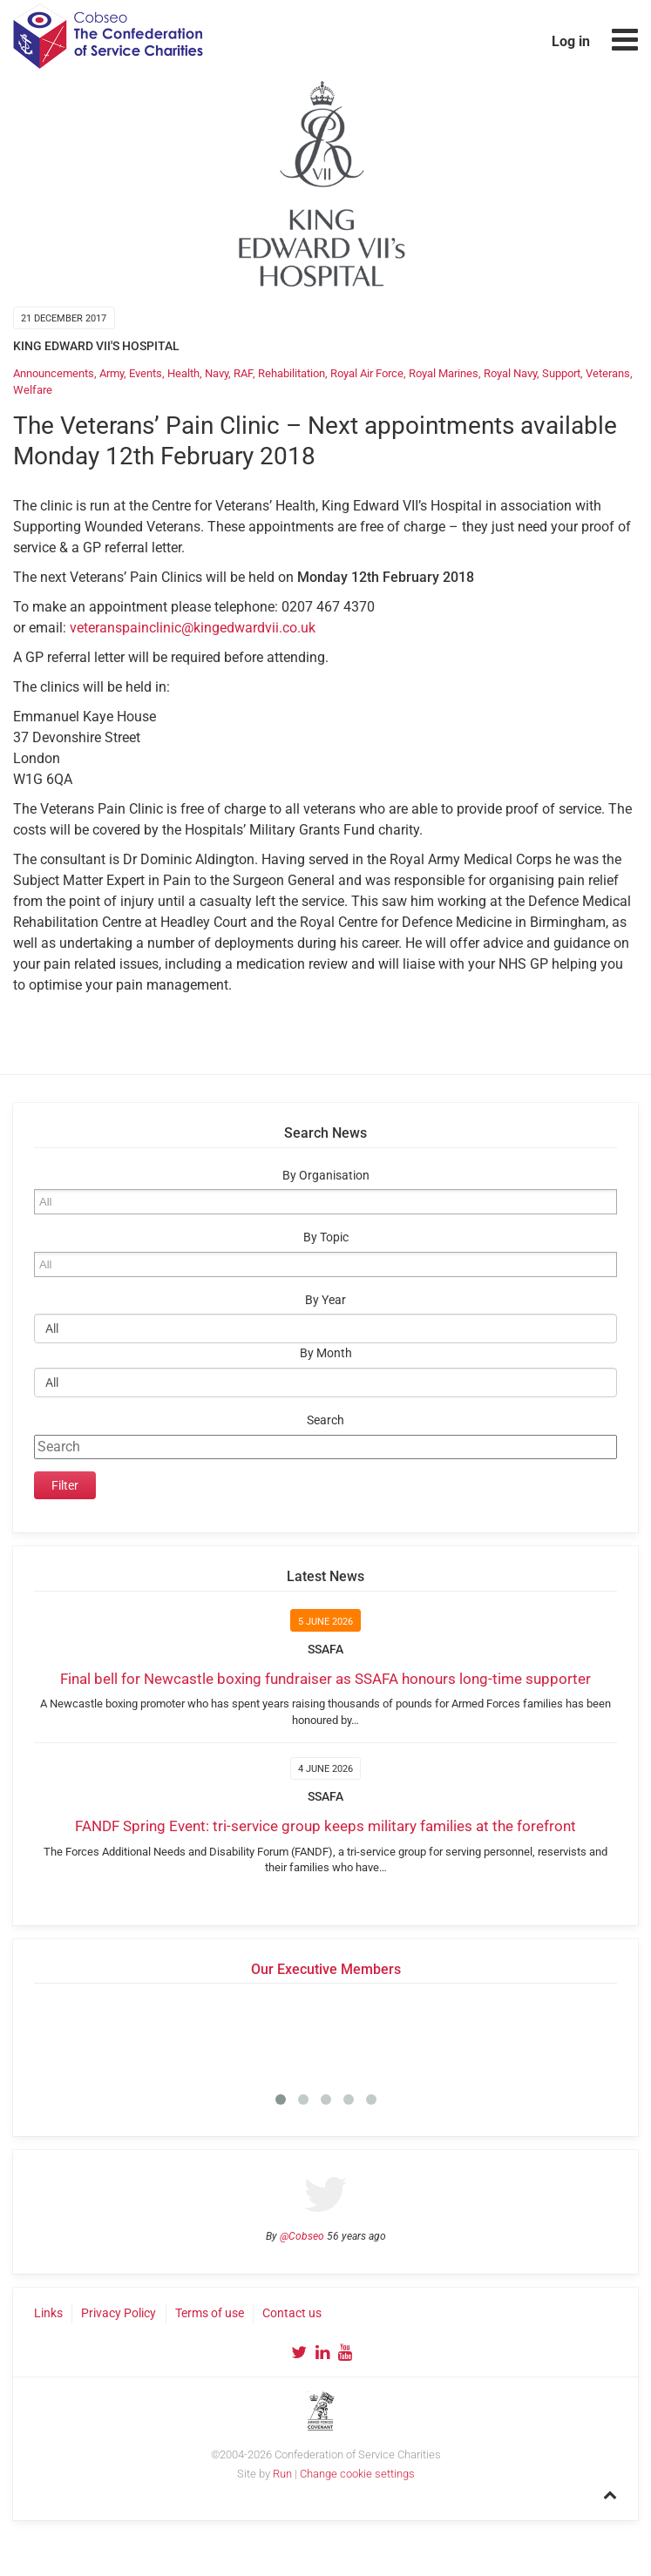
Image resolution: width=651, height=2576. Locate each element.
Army (111, 373)
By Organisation (326, 1175)
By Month (326, 1353)
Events (145, 373)
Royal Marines (443, 373)
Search (325, 1420)
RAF (243, 373)
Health (183, 373)
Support (561, 373)
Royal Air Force (366, 373)
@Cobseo (302, 2236)
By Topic (326, 1237)
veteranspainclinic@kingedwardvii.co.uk (192, 627)
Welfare (32, 389)
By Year (325, 1300)
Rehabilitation (291, 373)
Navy (216, 373)
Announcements (53, 373)
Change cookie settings (357, 2473)
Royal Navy (510, 373)
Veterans (608, 373)
